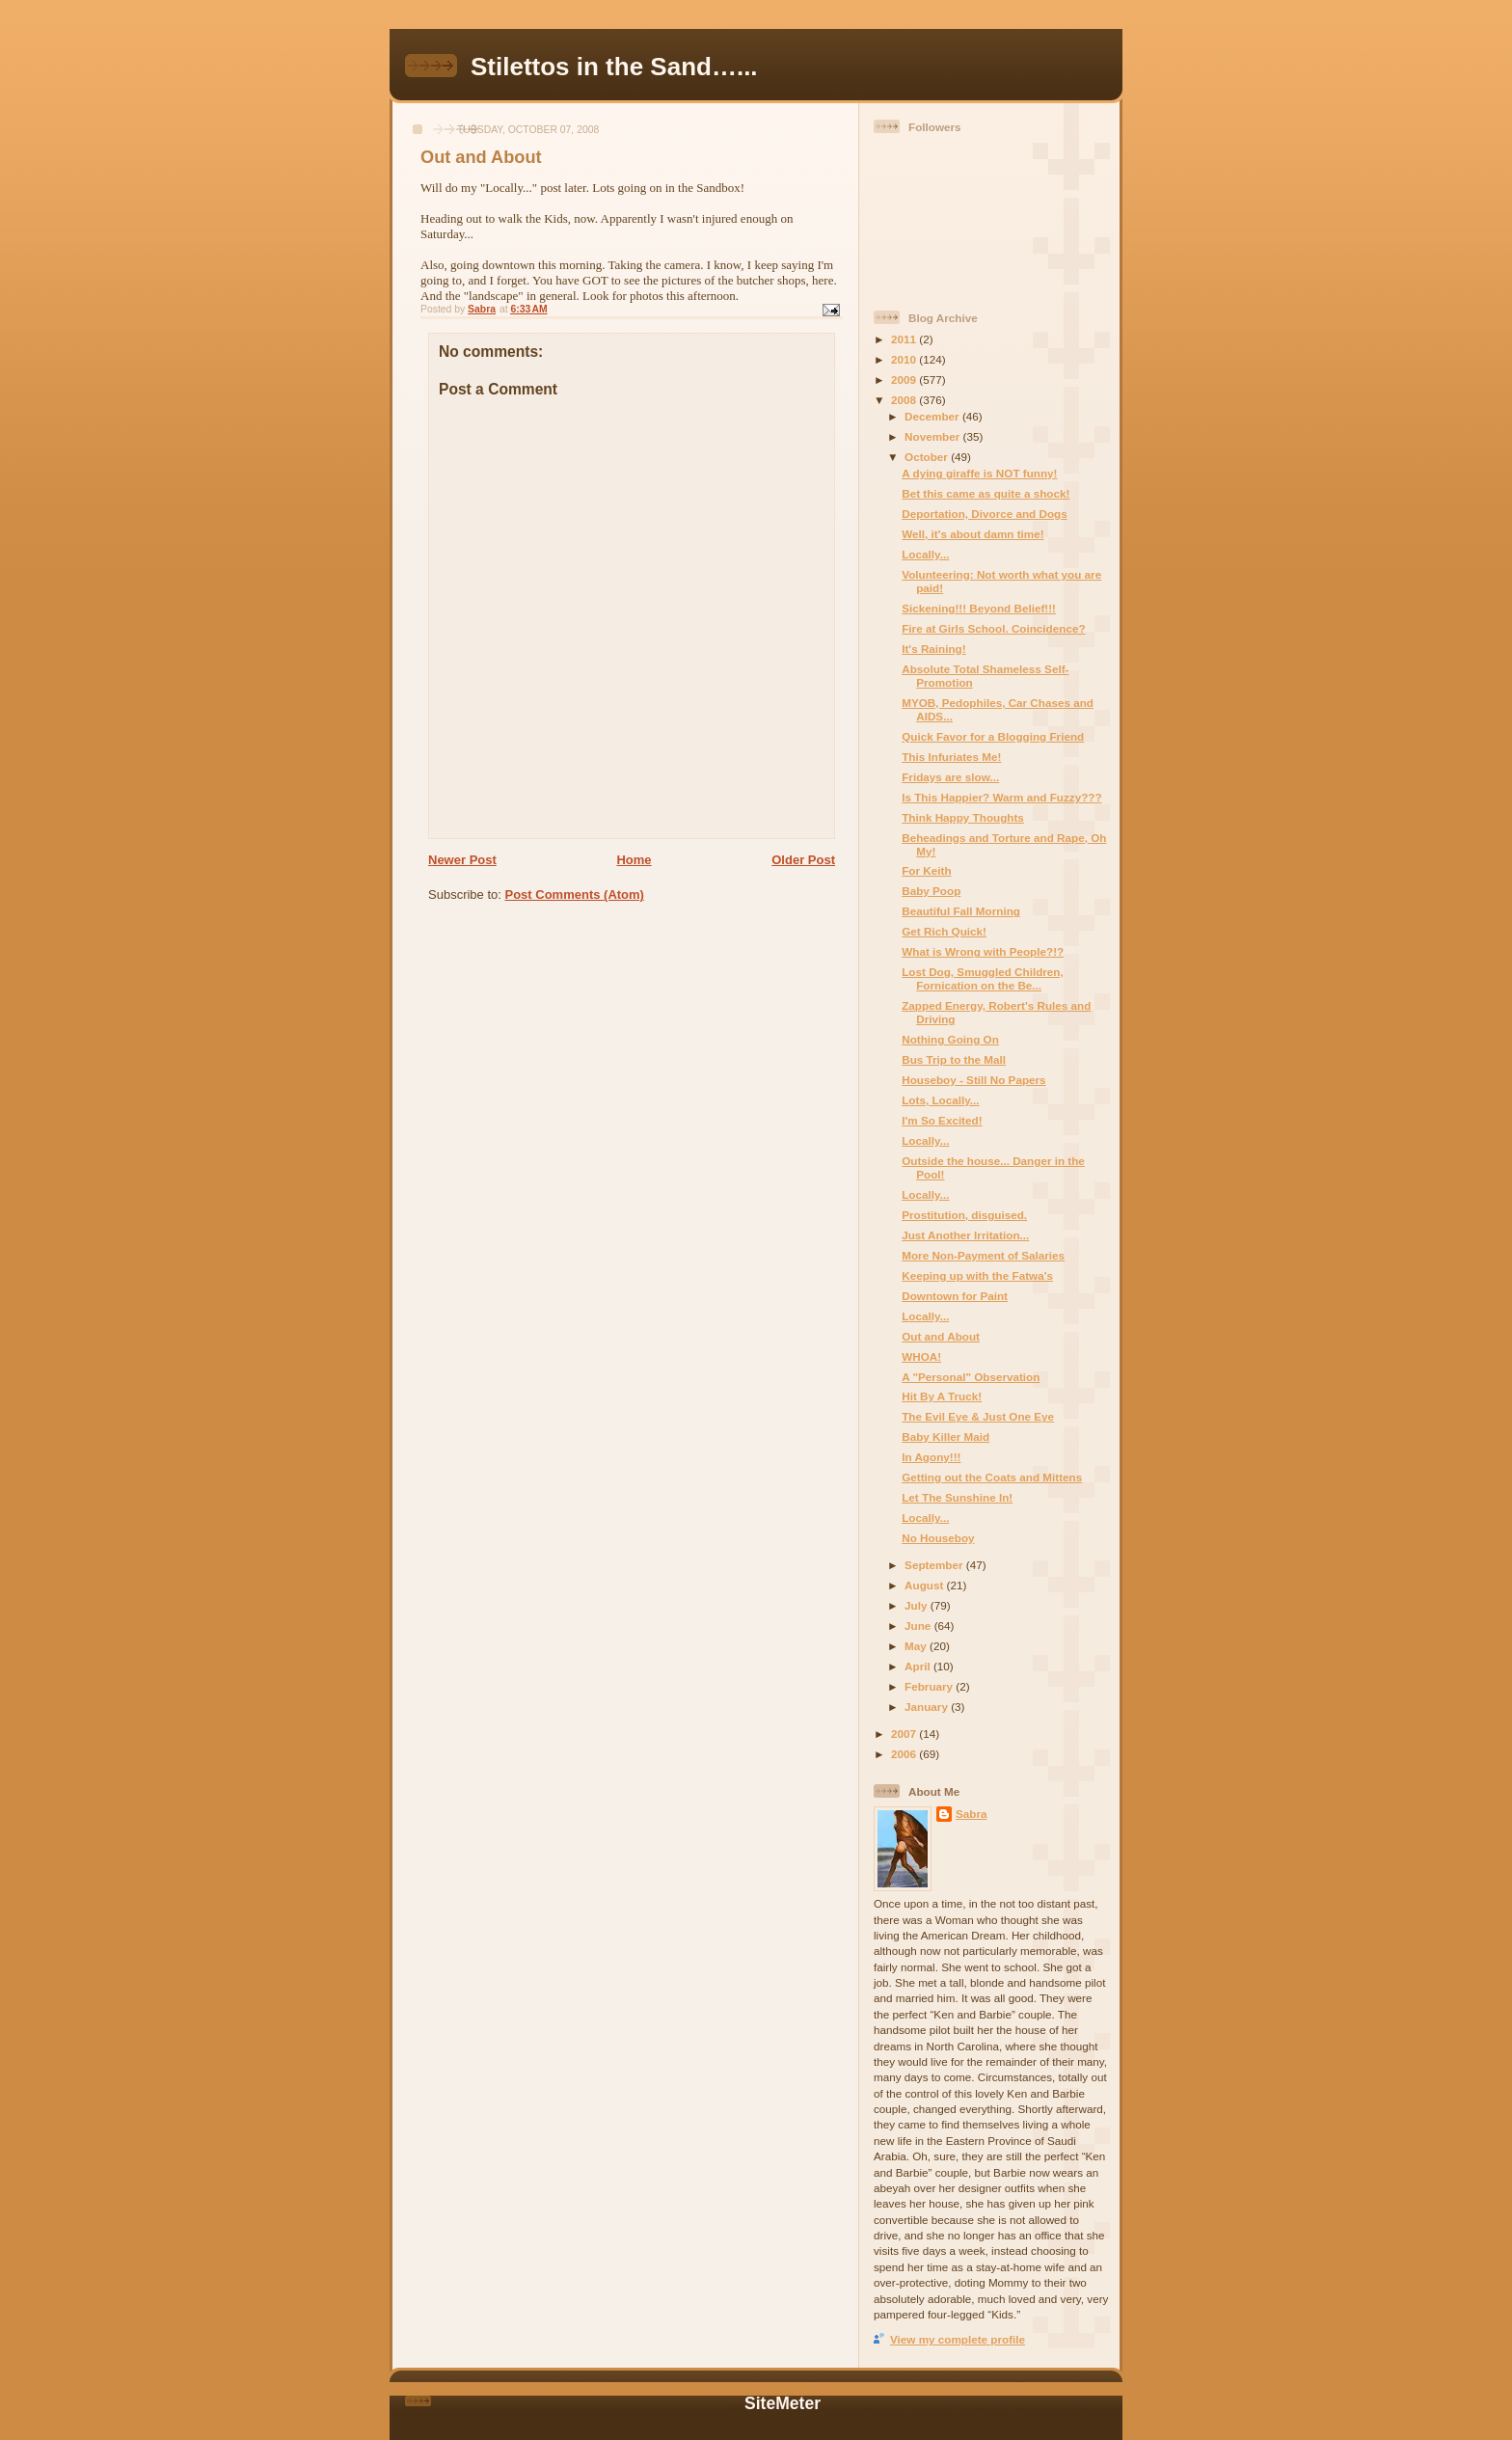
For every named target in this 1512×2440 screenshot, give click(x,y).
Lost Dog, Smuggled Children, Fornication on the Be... (983, 978)
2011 (905, 339)
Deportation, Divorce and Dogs (984, 513)
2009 (905, 379)
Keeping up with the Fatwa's (977, 1275)
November (933, 436)
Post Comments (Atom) (574, 894)
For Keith (926, 870)
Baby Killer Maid (945, 1436)
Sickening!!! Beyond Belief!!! (979, 608)
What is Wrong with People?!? (983, 951)
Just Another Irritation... (965, 1235)
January (927, 1706)
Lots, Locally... (940, 1100)
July (917, 1605)
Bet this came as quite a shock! (985, 493)
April (918, 1666)
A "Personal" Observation (971, 1376)
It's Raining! (933, 648)
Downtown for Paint (955, 1295)
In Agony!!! (931, 1456)
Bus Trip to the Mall (954, 1059)
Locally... (925, 554)
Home (633, 860)
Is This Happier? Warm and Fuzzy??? (1001, 797)
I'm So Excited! (942, 1120)
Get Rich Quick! (944, 931)
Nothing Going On (950, 1039)
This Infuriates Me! (951, 756)
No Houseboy (938, 1538)
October (927, 456)
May (917, 1646)
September (935, 1565)
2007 (905, 1733)
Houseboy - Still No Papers (973, 1079)
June (919, 1625)
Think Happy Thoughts (963, 817)
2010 (905, 359)
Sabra (971, 1813)
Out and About (941, 1336)
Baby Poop (931, 890)
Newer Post (462, 860)
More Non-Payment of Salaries (983, 1255)
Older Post (803, 860)
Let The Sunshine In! (957, 1497)
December (933, 416)
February (930, 1686)
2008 (905, 399)
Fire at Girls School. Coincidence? (993, 628)
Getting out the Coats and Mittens (992, 1477)
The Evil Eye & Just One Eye (978, 1416)
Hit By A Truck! (942, 1396)
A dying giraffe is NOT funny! (979, 473)
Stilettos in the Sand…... (614, 66)
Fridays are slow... (950, 777)
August (925, 1585)
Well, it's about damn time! (972, 534)
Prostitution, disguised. (964, 1214)
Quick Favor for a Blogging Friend (993, 736)
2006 (905, 1754)
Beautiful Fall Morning (961, 911)
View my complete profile (957, 2339)
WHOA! (921, 1356)
